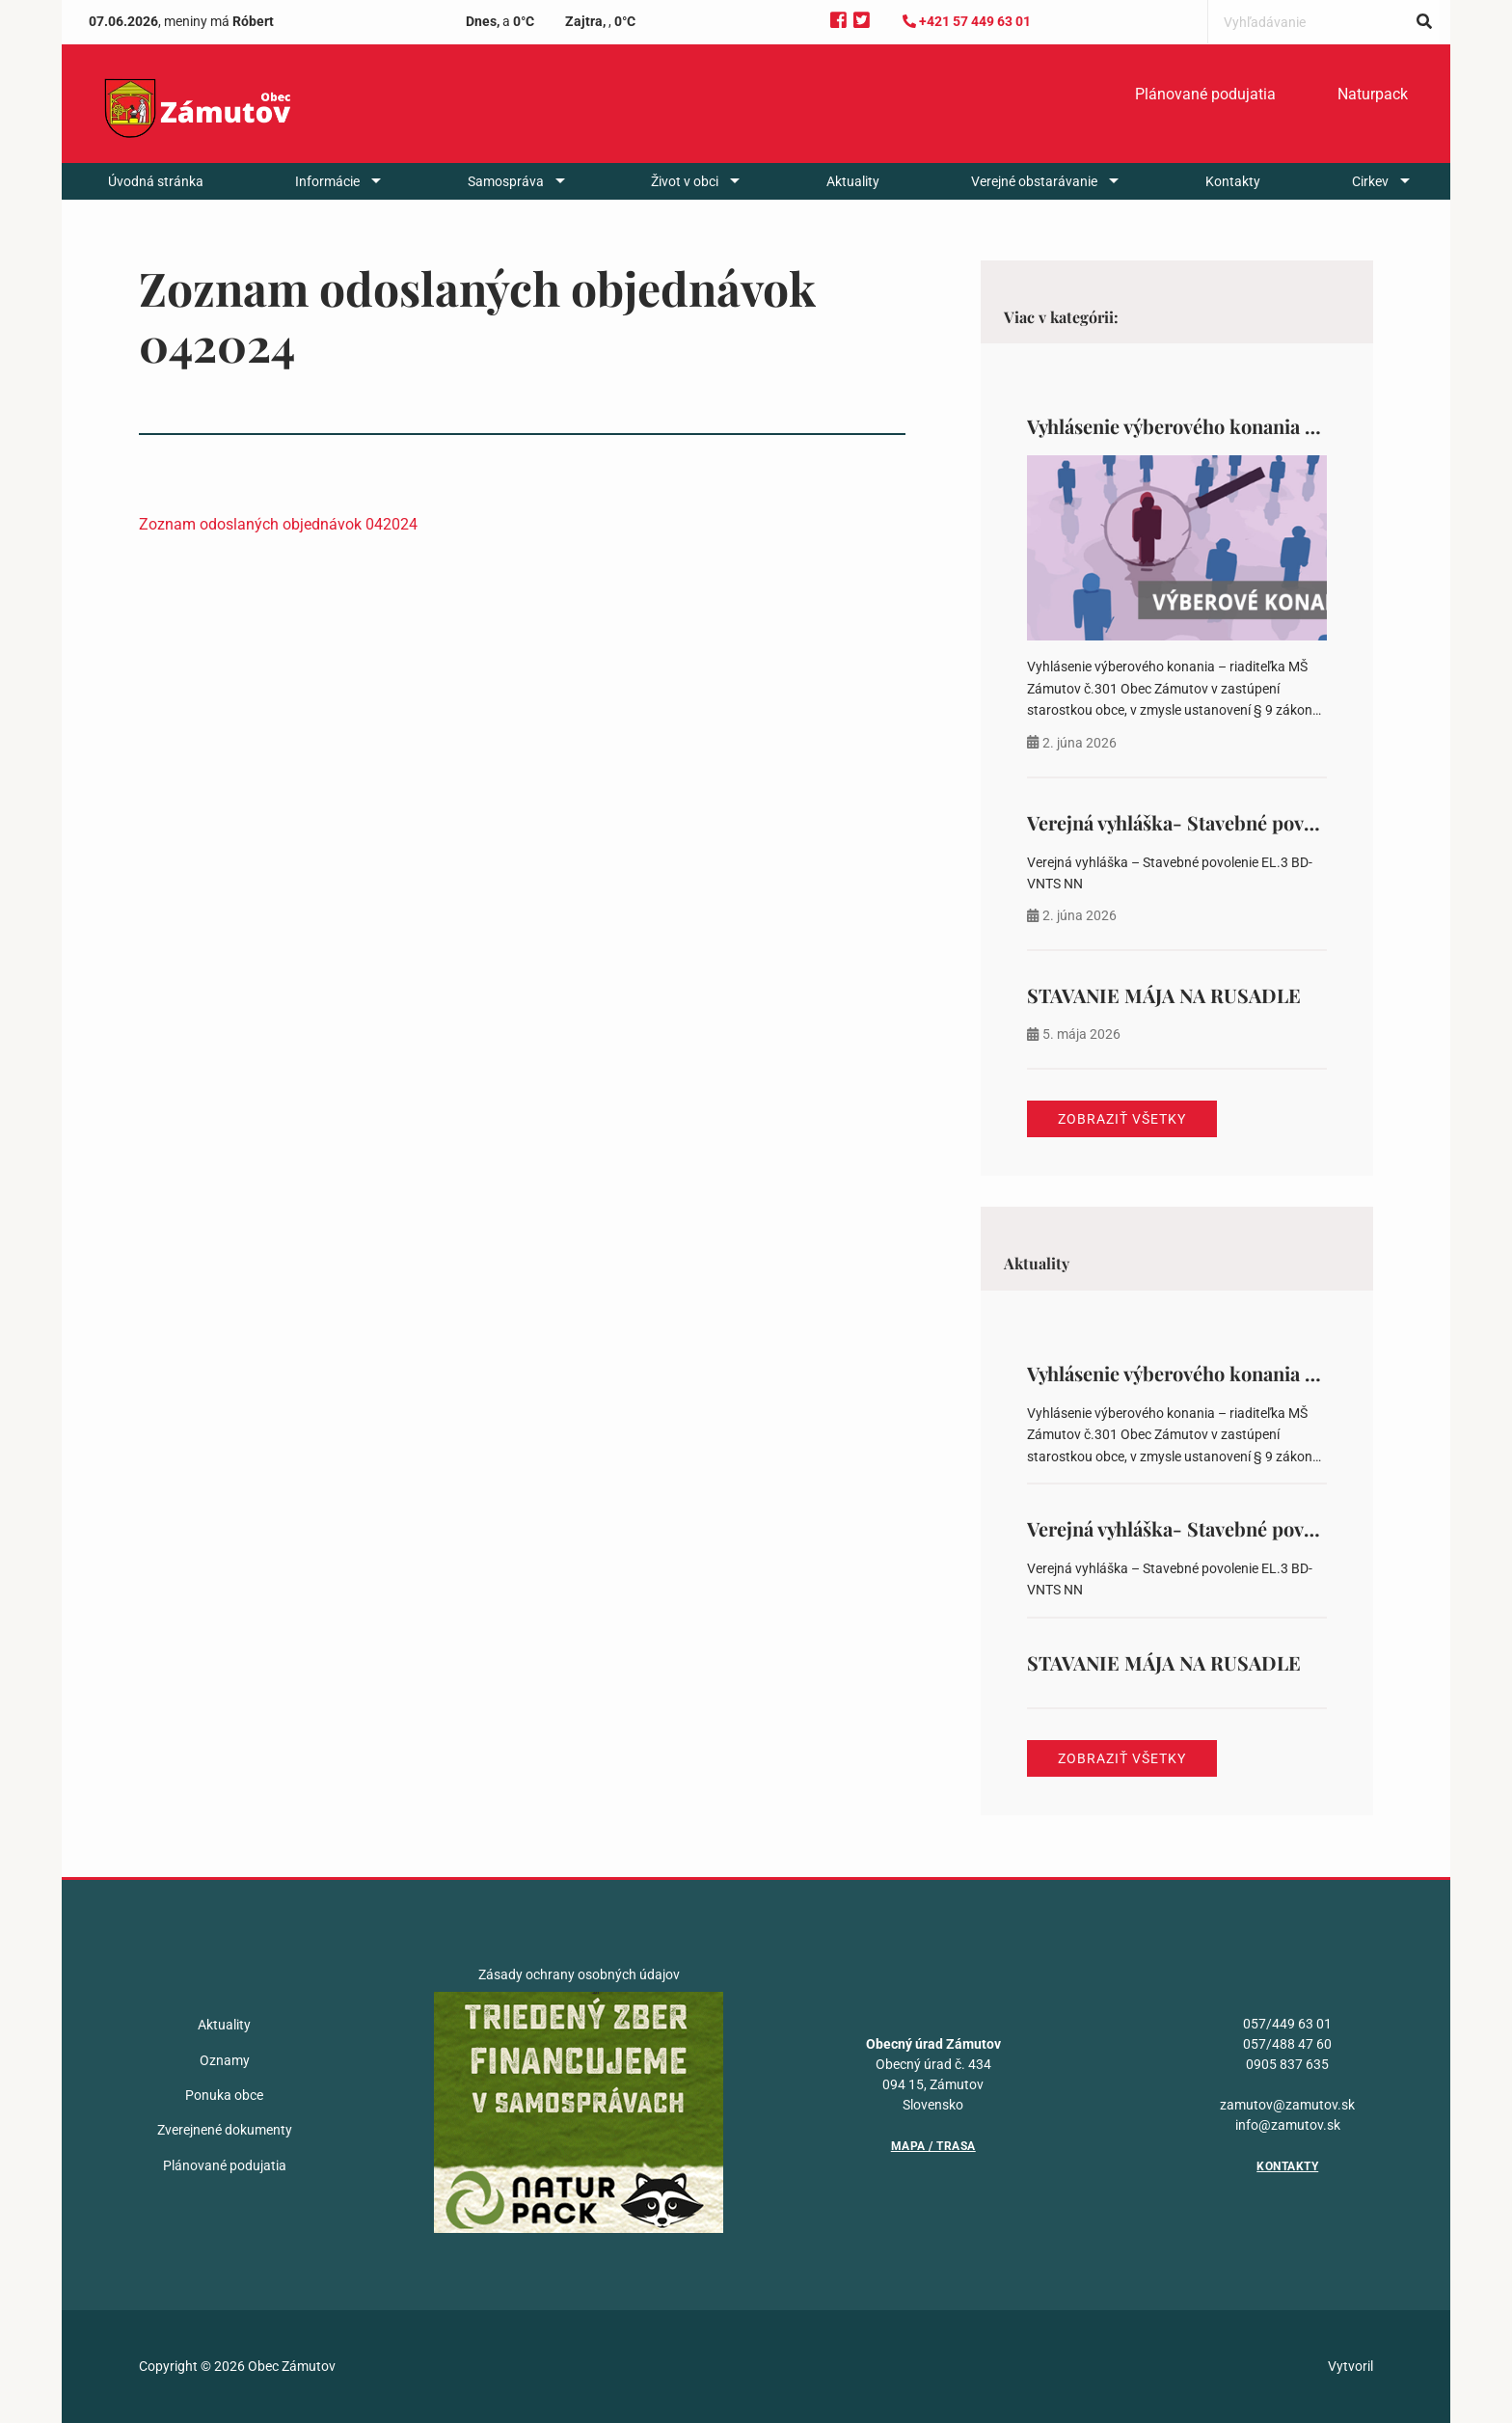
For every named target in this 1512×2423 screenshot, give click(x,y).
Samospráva (506, 181)
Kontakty (1232, 181)
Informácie (327, 181)
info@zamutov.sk (1287, 2125)
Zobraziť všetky (1122, 1119)
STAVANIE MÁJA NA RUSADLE (1164, 995)
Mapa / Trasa (933, 2146)
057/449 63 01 (1287, 2023)
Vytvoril (1350, 2366)
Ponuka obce (224, 2095)
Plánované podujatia (1205, 94)
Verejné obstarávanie (1034, 181)
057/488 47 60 (1287, 2044)
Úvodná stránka (155, 181)
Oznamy (225, 2060)
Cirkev (1370, 181)
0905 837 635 (1287, 2064)
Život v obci (684, 181)
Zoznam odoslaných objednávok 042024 (278, 524)
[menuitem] (1205, 94)
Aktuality (852, 181)
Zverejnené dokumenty (224, 2129)
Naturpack (1372, 94)
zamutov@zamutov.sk (1287, 2104)
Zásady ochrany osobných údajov (579, 1974)
